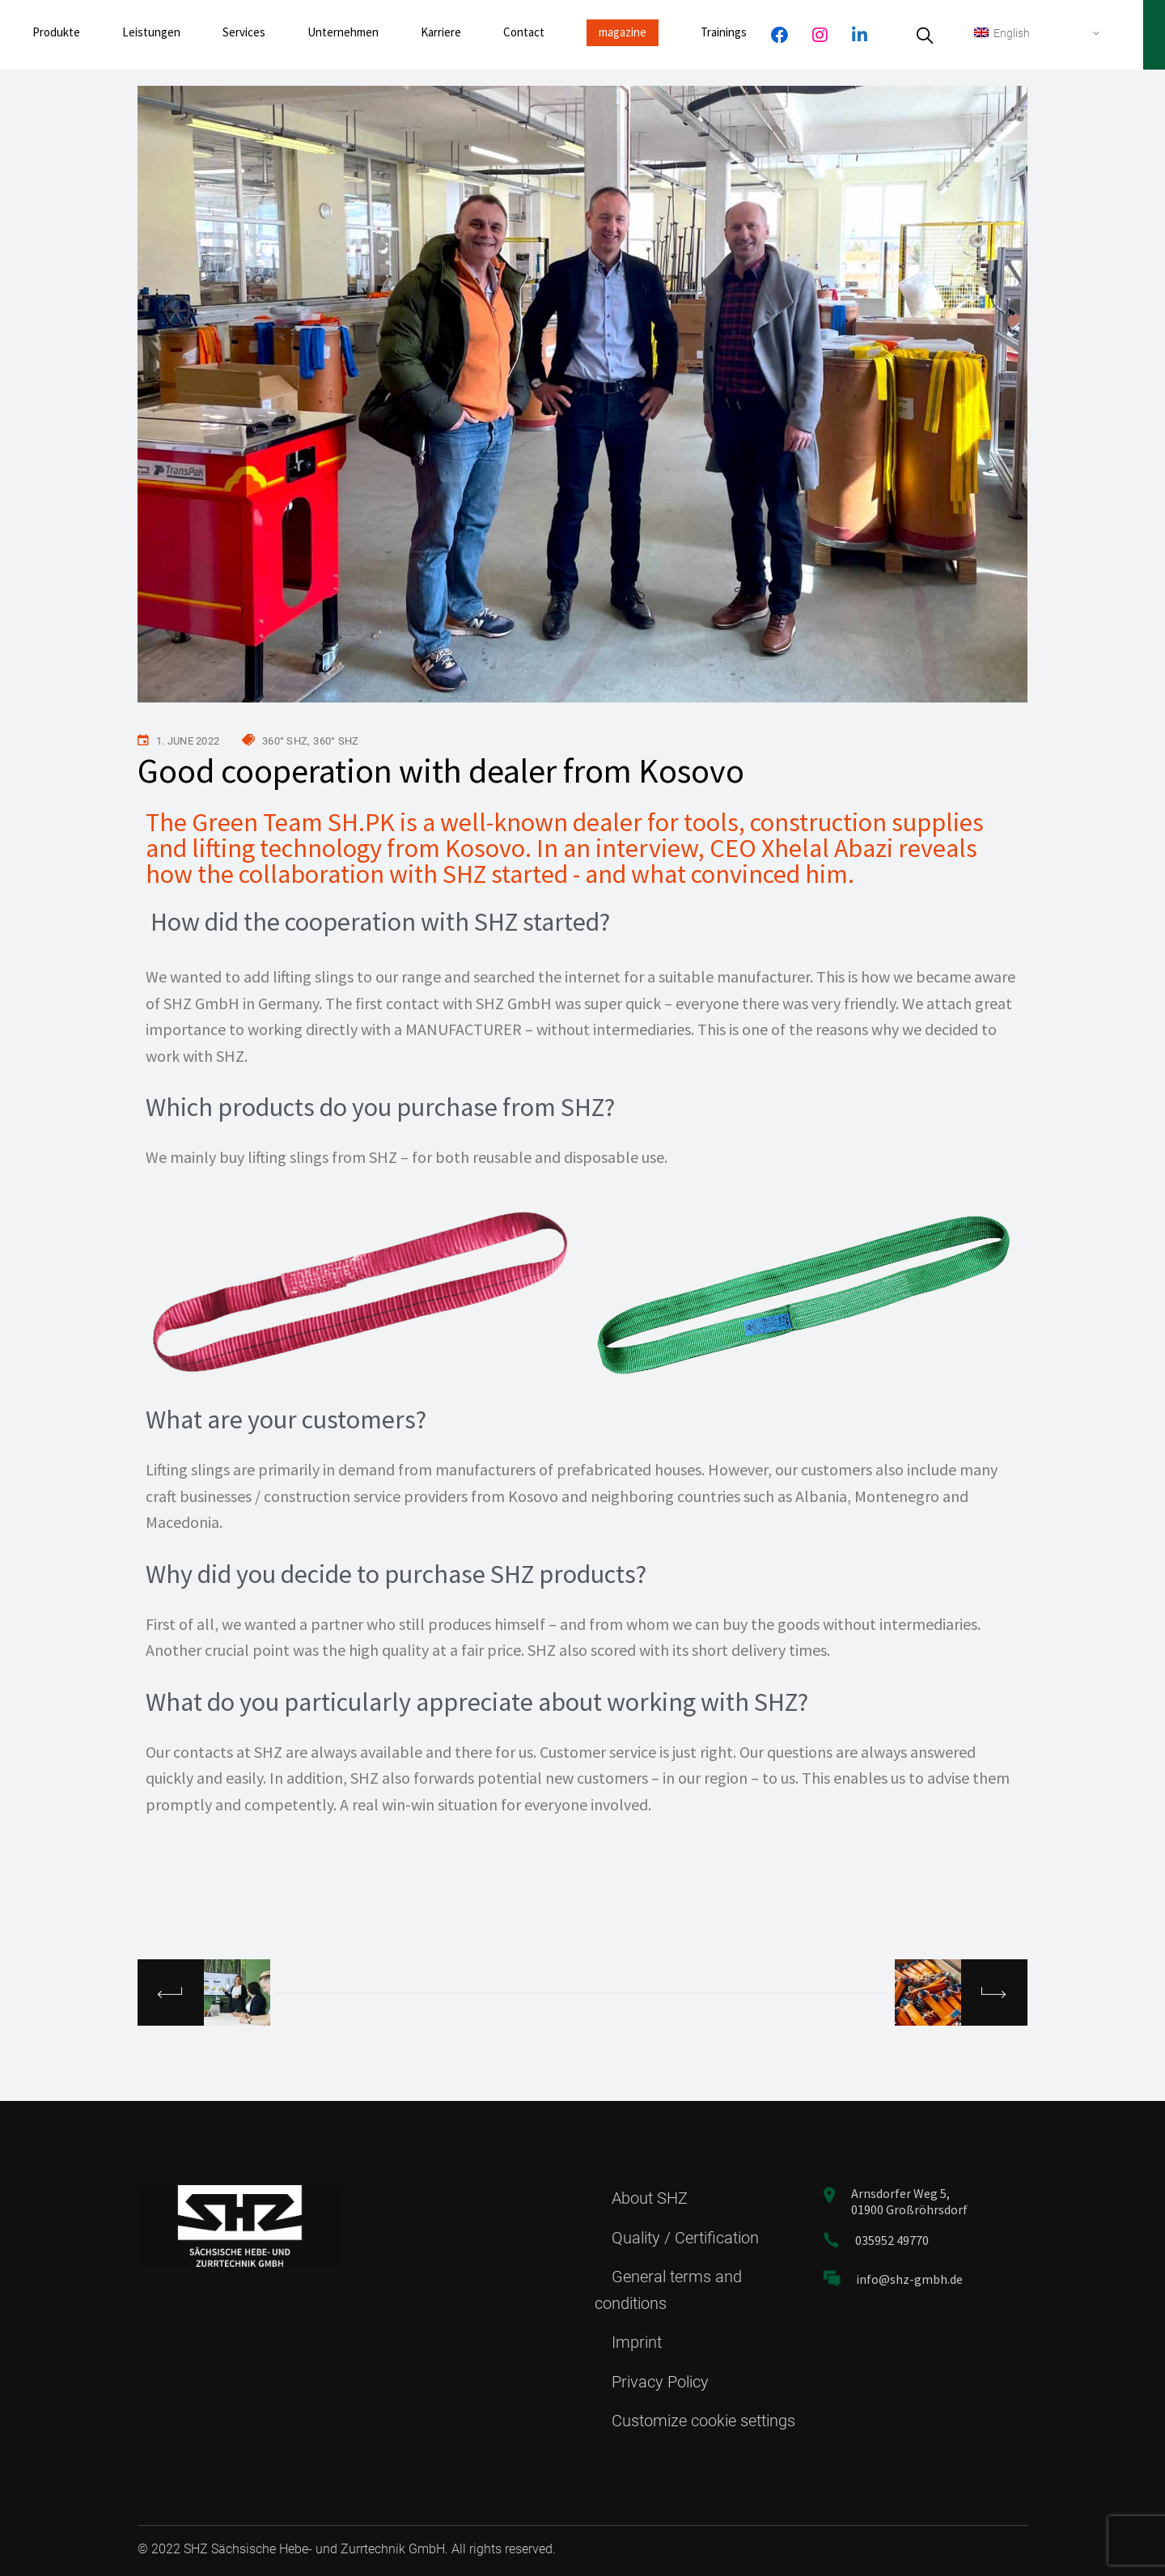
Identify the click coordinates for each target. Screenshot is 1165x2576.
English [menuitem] (1011, 33)
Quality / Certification (685, 2237)
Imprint (637, 2342)
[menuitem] (1038, 33)
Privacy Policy (660, 2381)
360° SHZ (284, 741)
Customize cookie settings (703, 2420)
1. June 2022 (187, 741)
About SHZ (650, 2198)
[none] (1038, 33)
